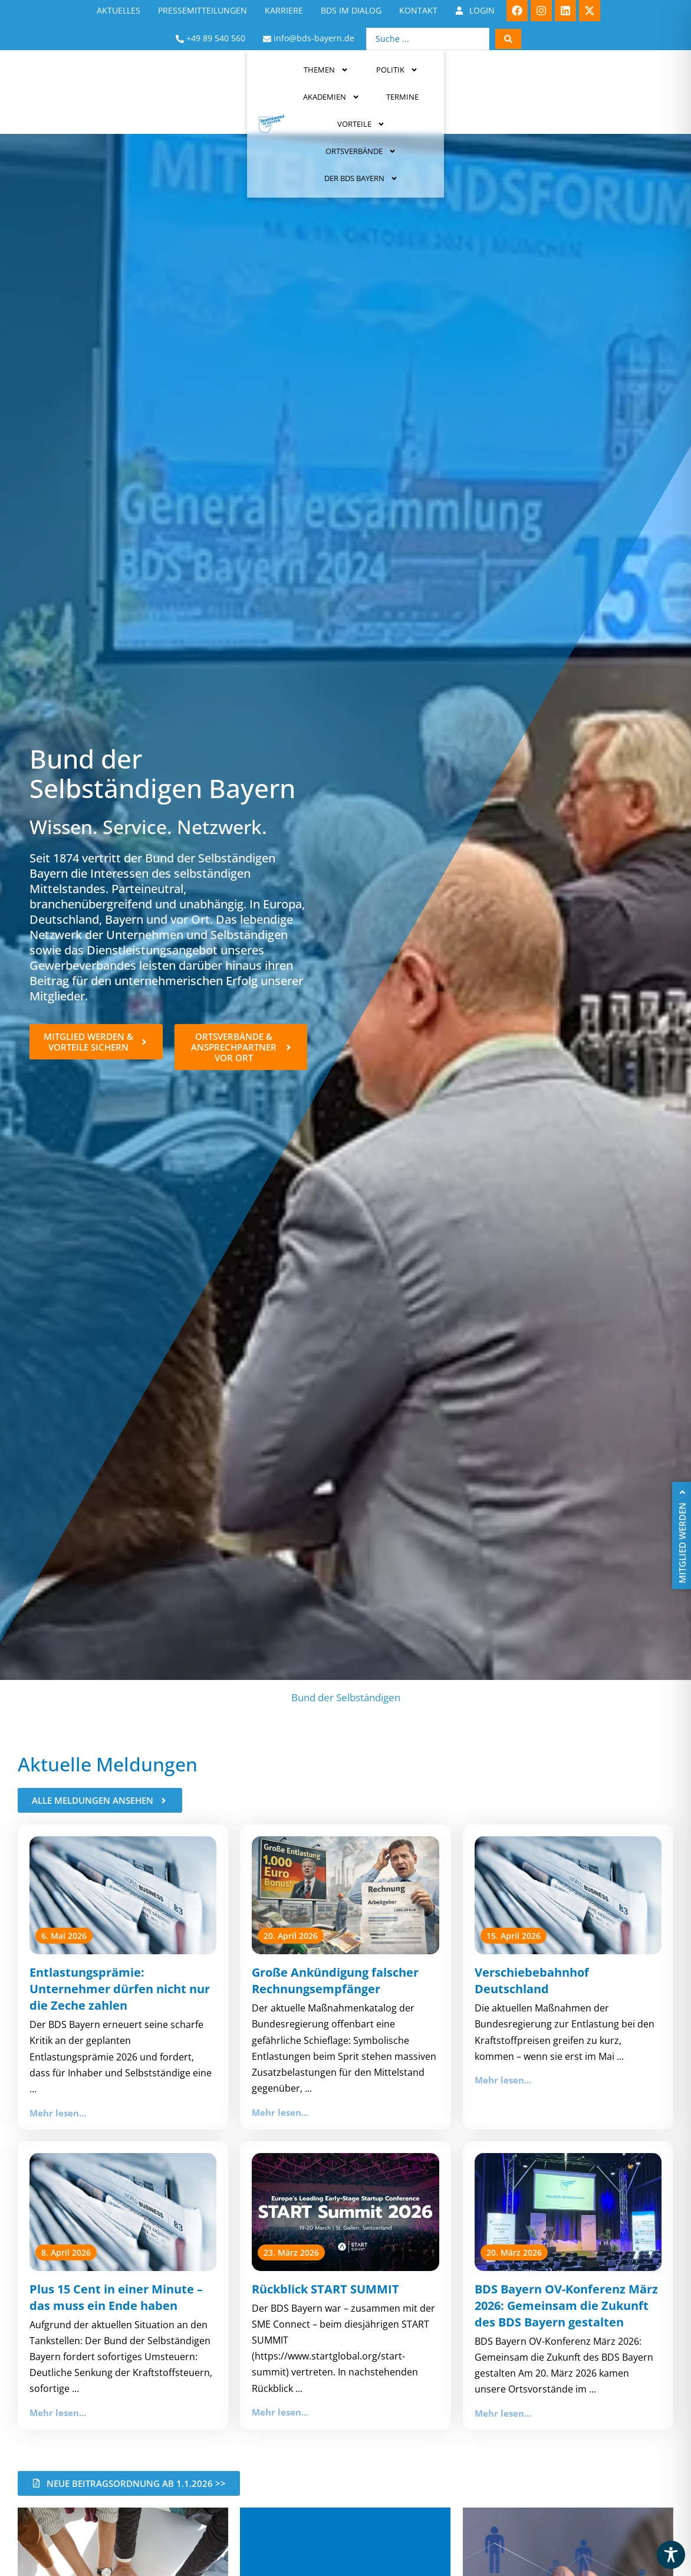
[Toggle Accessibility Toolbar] (671, 2554)
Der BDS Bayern (628, 80)
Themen (153, 80)
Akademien (301, 80)
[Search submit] (508, 39)
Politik (224, 80)
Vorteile (441, 80)
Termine (373, 79)
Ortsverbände (528, 80)
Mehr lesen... (57, 2113)
